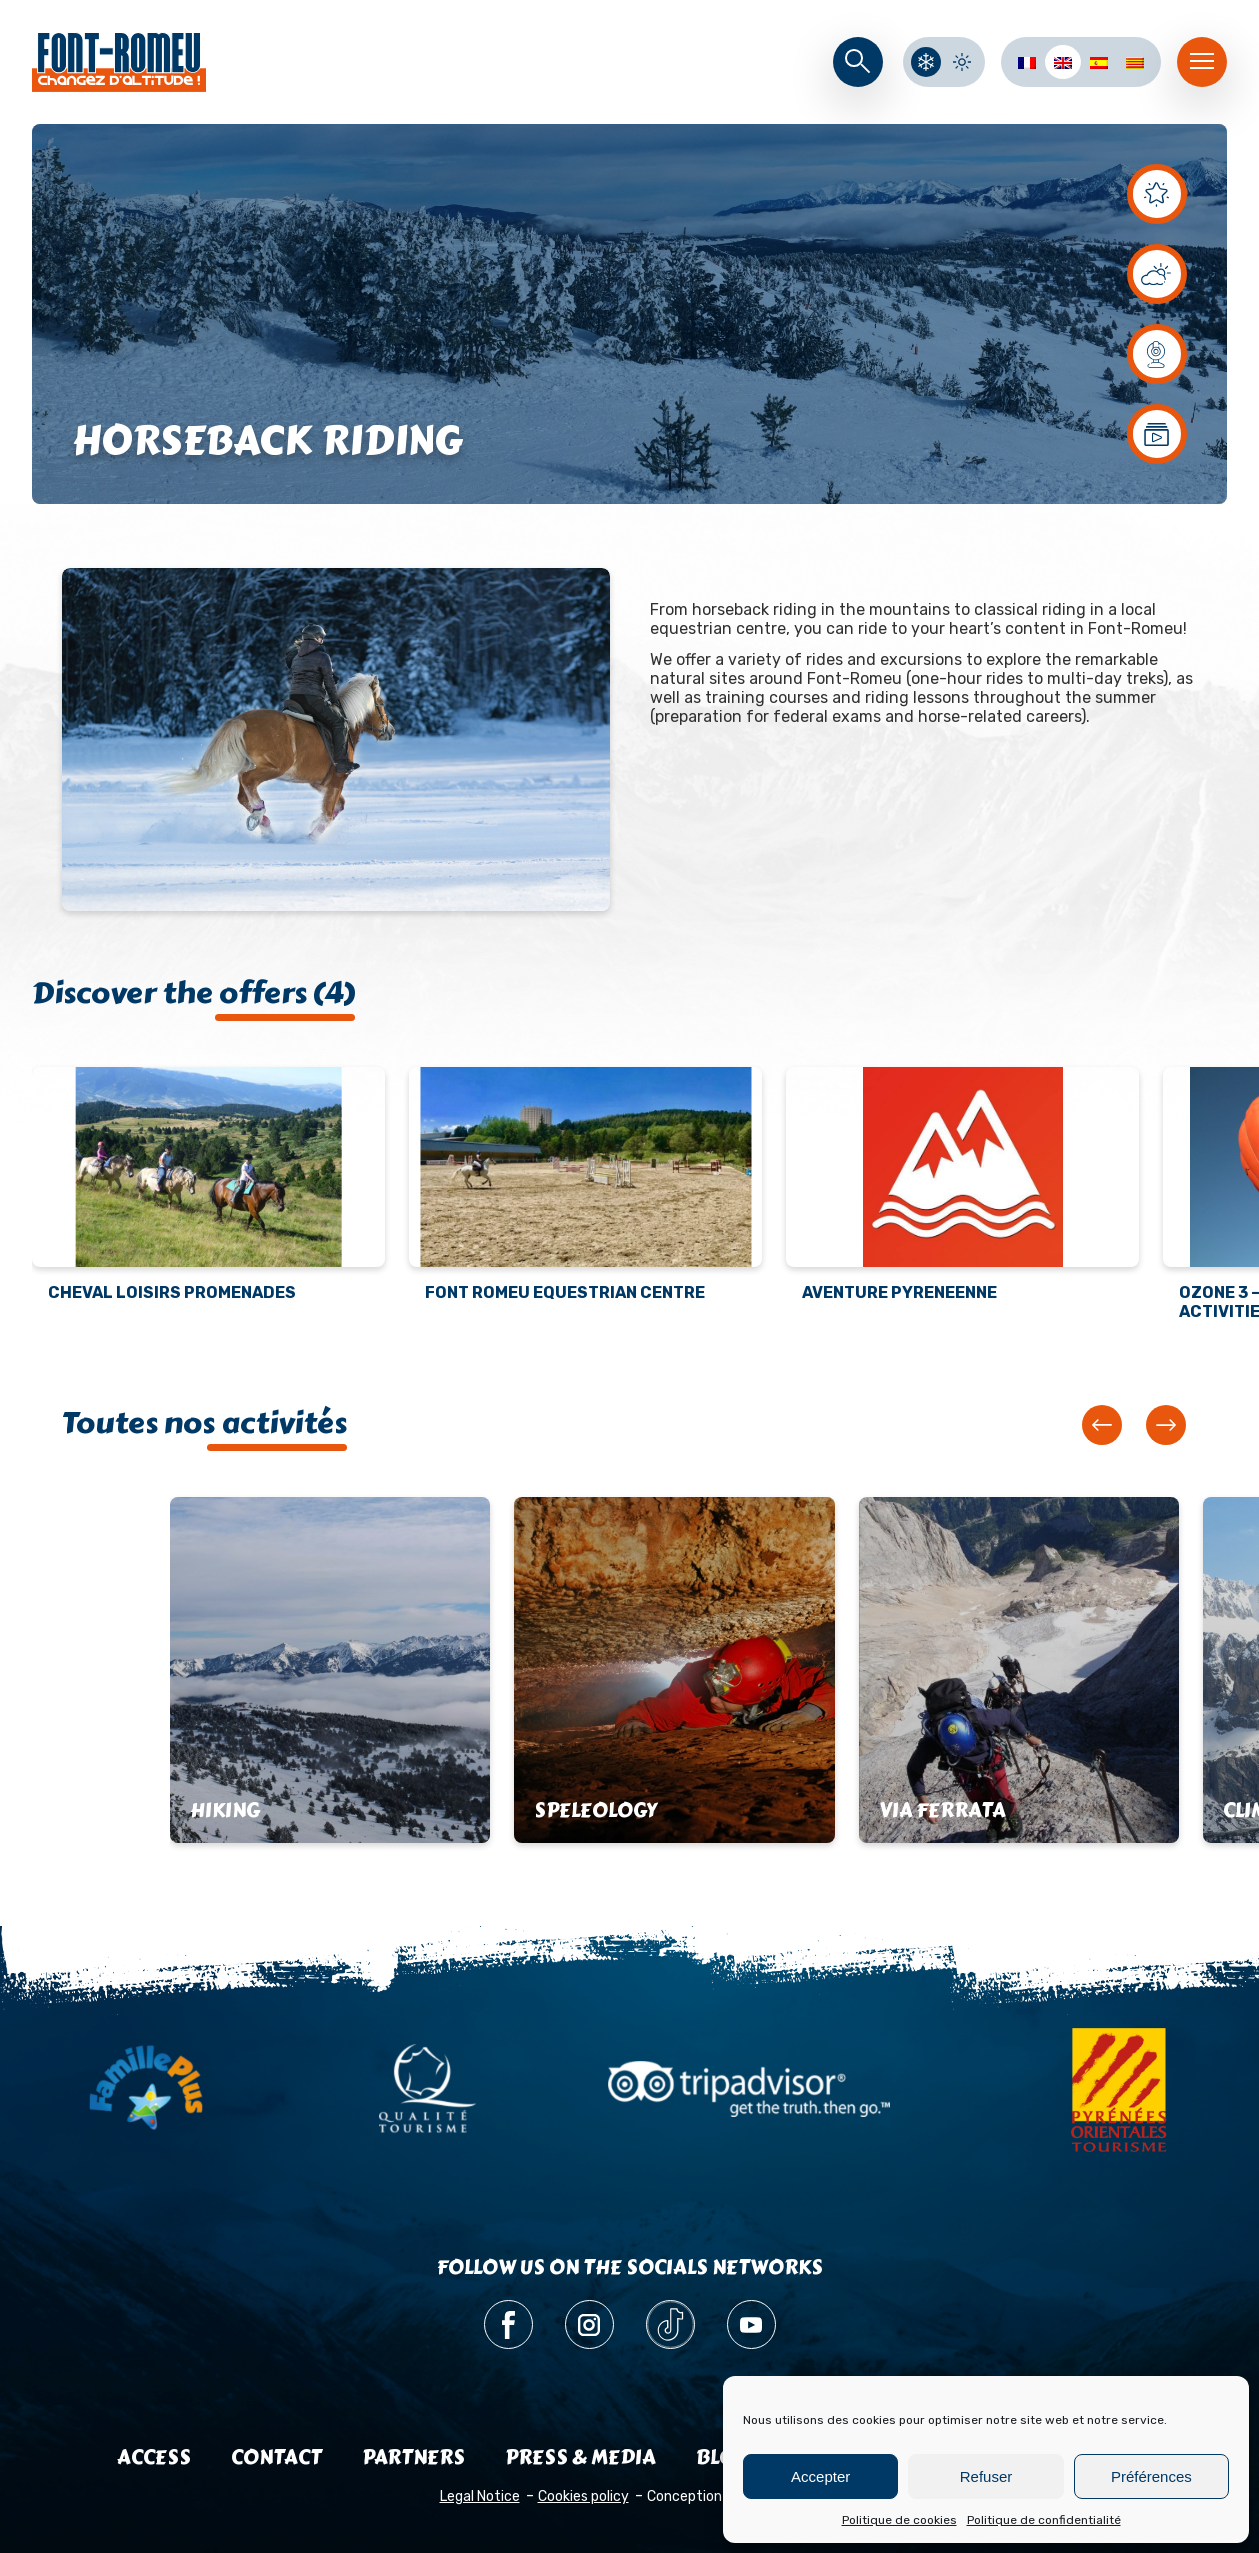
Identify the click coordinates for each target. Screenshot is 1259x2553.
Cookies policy (583, 2496)
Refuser (986, 2476)
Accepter (820, 2476)
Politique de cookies (899, 2520)
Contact (276, 2457)
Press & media (580, 2457)
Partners (413, 2457)
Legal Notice (480, 2496)
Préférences (1151, 2476)
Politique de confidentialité (1044, 2520)
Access (154, 2457)
